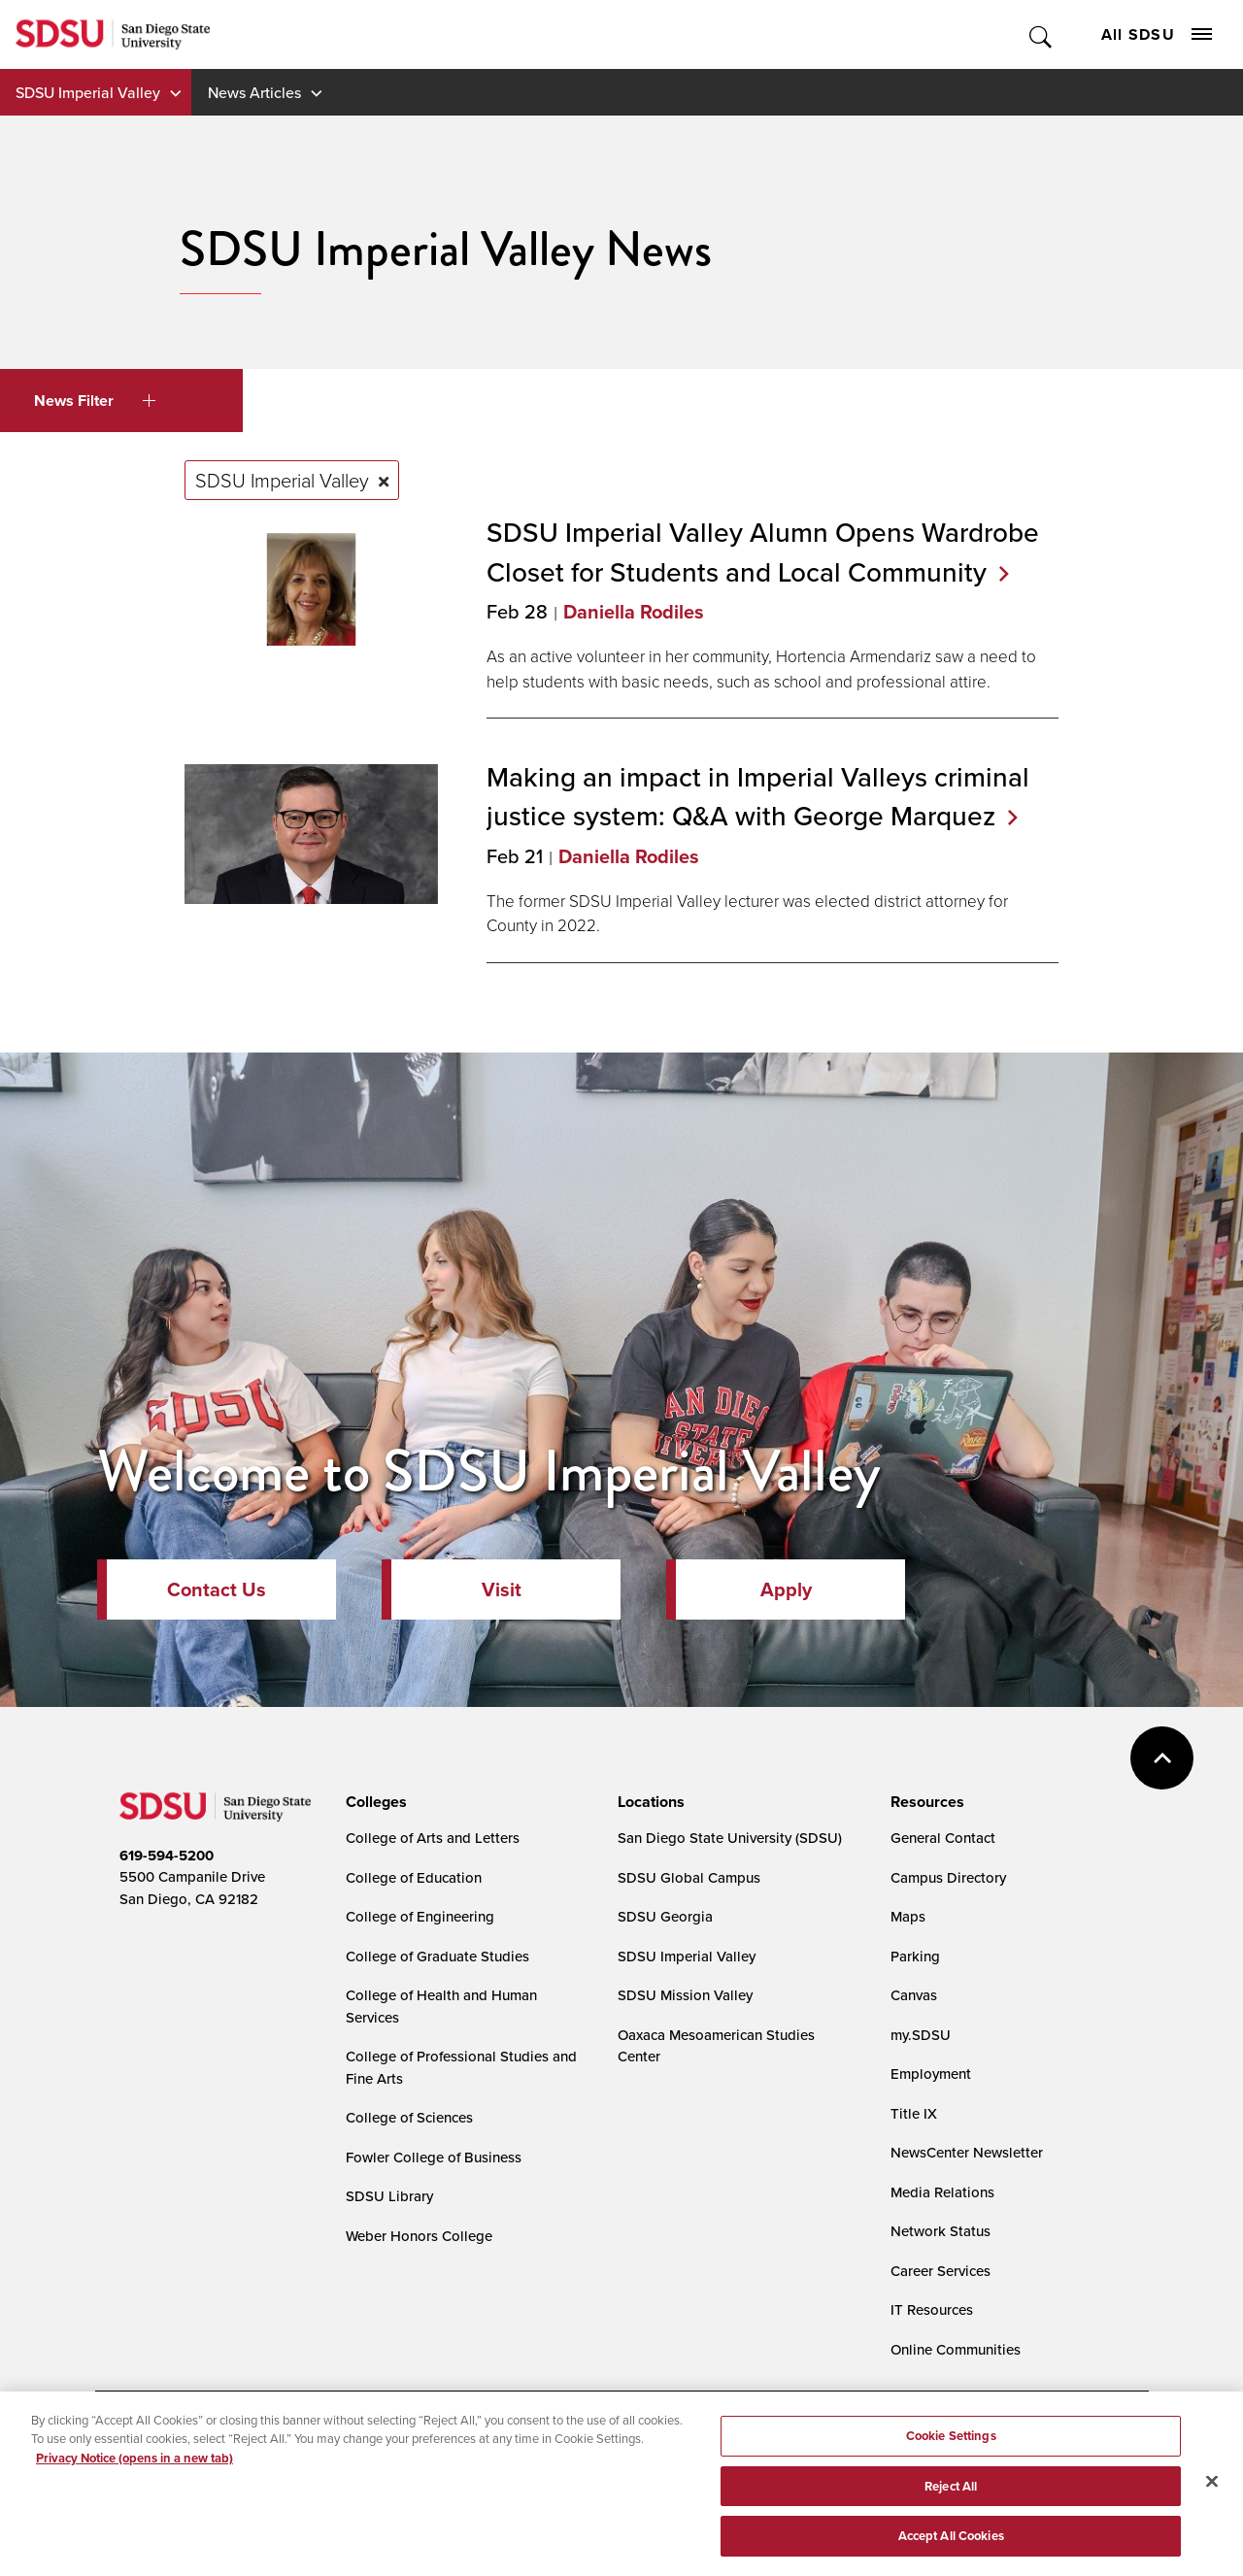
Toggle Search (1041, 34)
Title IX (913, 2113)
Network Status (940, 2231)
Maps (907, 1916)
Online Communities (955, 2349)
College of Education (414, 1877)
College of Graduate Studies (437, 1956)
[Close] (1212, 2488)
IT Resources (931, 2309)
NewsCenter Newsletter (966, 2152)
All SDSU (1156, 34)
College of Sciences (409, 2117)
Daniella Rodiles (633, 611)
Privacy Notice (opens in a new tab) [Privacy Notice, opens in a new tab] (134, 2465)
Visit (501, 1589)
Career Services (940, 2270)
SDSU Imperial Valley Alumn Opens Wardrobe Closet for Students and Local (763, 551)
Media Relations (942, 2192)
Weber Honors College (419, 2235)
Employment (930, 2073)
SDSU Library (389, 2196)
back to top (1161, 1758)
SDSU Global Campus (689, 1877)
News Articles (254, 92)
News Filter (94, 400)
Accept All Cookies (951, 2543)
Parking (915, 1956)
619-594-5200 (166, 1855)
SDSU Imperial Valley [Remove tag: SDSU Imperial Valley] (282, 479)
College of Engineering (420, 1916)
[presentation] (373, 1802)
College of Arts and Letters (433, 1837)
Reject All (950, 2493)
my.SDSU (920, 2034)
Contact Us (216, 1589)
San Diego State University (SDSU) (730, 1837)
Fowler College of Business (433, 2157)
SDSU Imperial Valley (88, 92)
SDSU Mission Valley (685, 1995)
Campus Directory (948, 1877)
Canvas (913, 1995)
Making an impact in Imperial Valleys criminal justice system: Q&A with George (758, 796)
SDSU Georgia (665, 1916)
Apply (786, 1589)
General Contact (942, 1837)
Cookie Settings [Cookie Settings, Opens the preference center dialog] (951, 2442)
